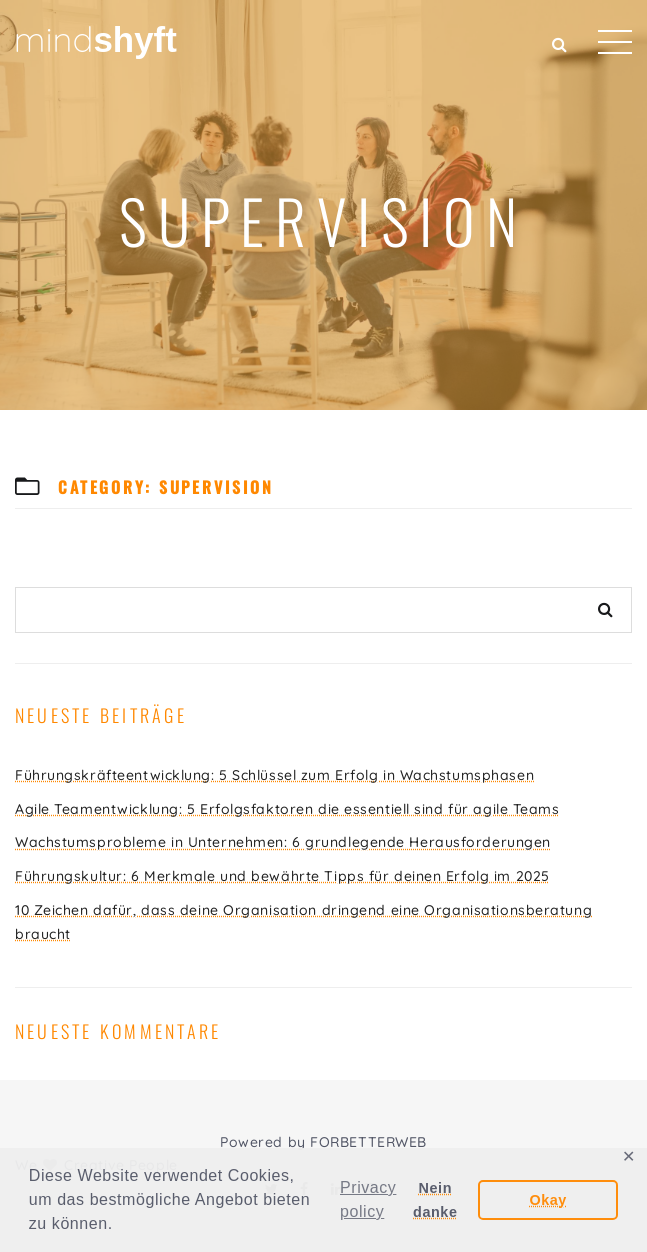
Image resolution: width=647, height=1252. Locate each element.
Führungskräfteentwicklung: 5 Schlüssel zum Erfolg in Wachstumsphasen (274, 775)
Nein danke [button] (435, 1200)
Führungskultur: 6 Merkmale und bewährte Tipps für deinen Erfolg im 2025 (282, 876)
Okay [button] (547, 1200)
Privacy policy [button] (368, 1199)
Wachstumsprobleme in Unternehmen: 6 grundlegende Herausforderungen (283, 842)
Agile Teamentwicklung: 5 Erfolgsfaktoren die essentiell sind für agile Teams (287, 809)
